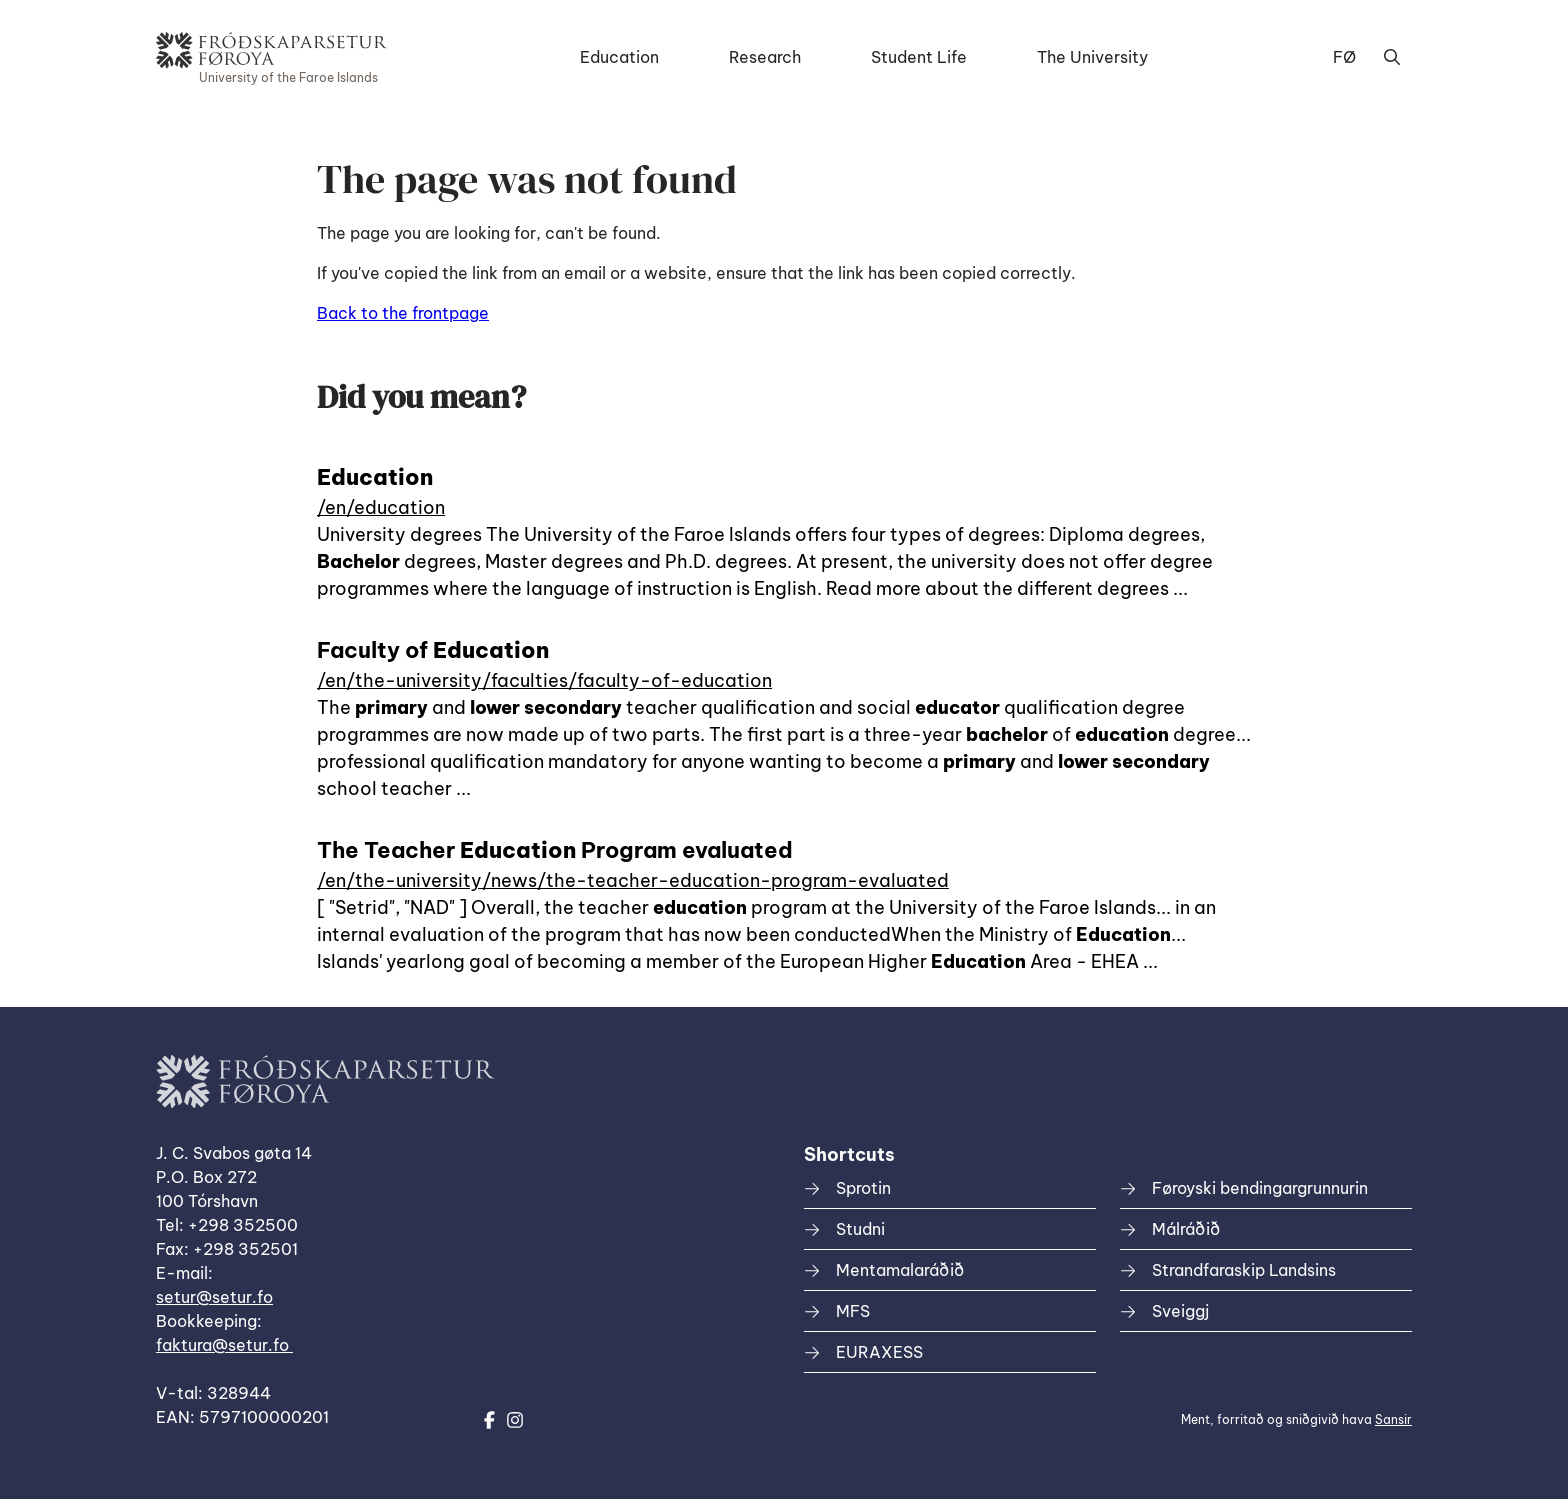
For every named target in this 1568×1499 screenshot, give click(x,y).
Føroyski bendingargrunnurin (1260, 1188)
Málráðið (1186, 1229)
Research (765, 57)
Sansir (1393, 1419)
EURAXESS (879, 1352)
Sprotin (863, 1188)
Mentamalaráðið (900, 1270)
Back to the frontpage (403, 313)
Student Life (919, 57)
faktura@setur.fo (224, 1345)
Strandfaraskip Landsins (1244, 1270)
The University (1092, 57)
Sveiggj (1180, 1311)
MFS (853, 1311)
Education (619, 57)
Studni (860, 1229)
